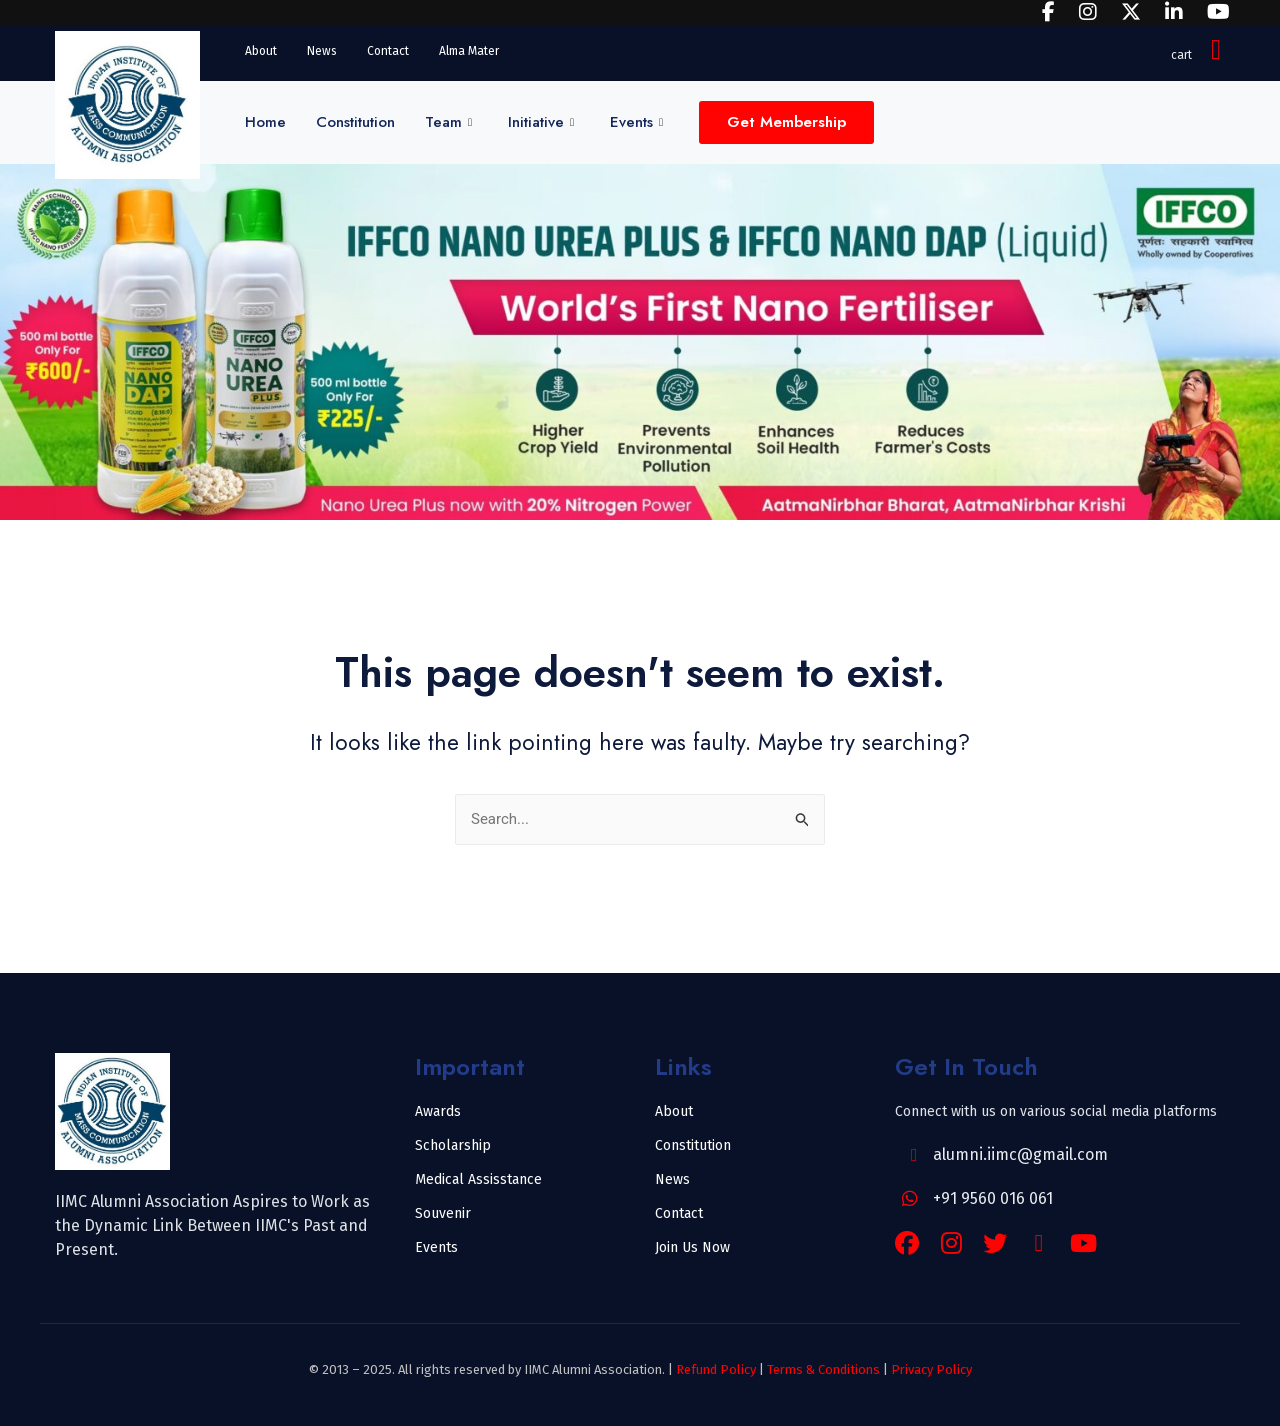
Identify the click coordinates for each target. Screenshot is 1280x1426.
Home (265, 122)
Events (636, 122)
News (322, 51)
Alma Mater (469, 51)
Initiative (541, 122)
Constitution (355, 122)
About (261, 51)
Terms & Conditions (823, 1369)
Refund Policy (716, 1369)
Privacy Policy (931, 1369)
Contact (388, 51)
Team (448, 122)
